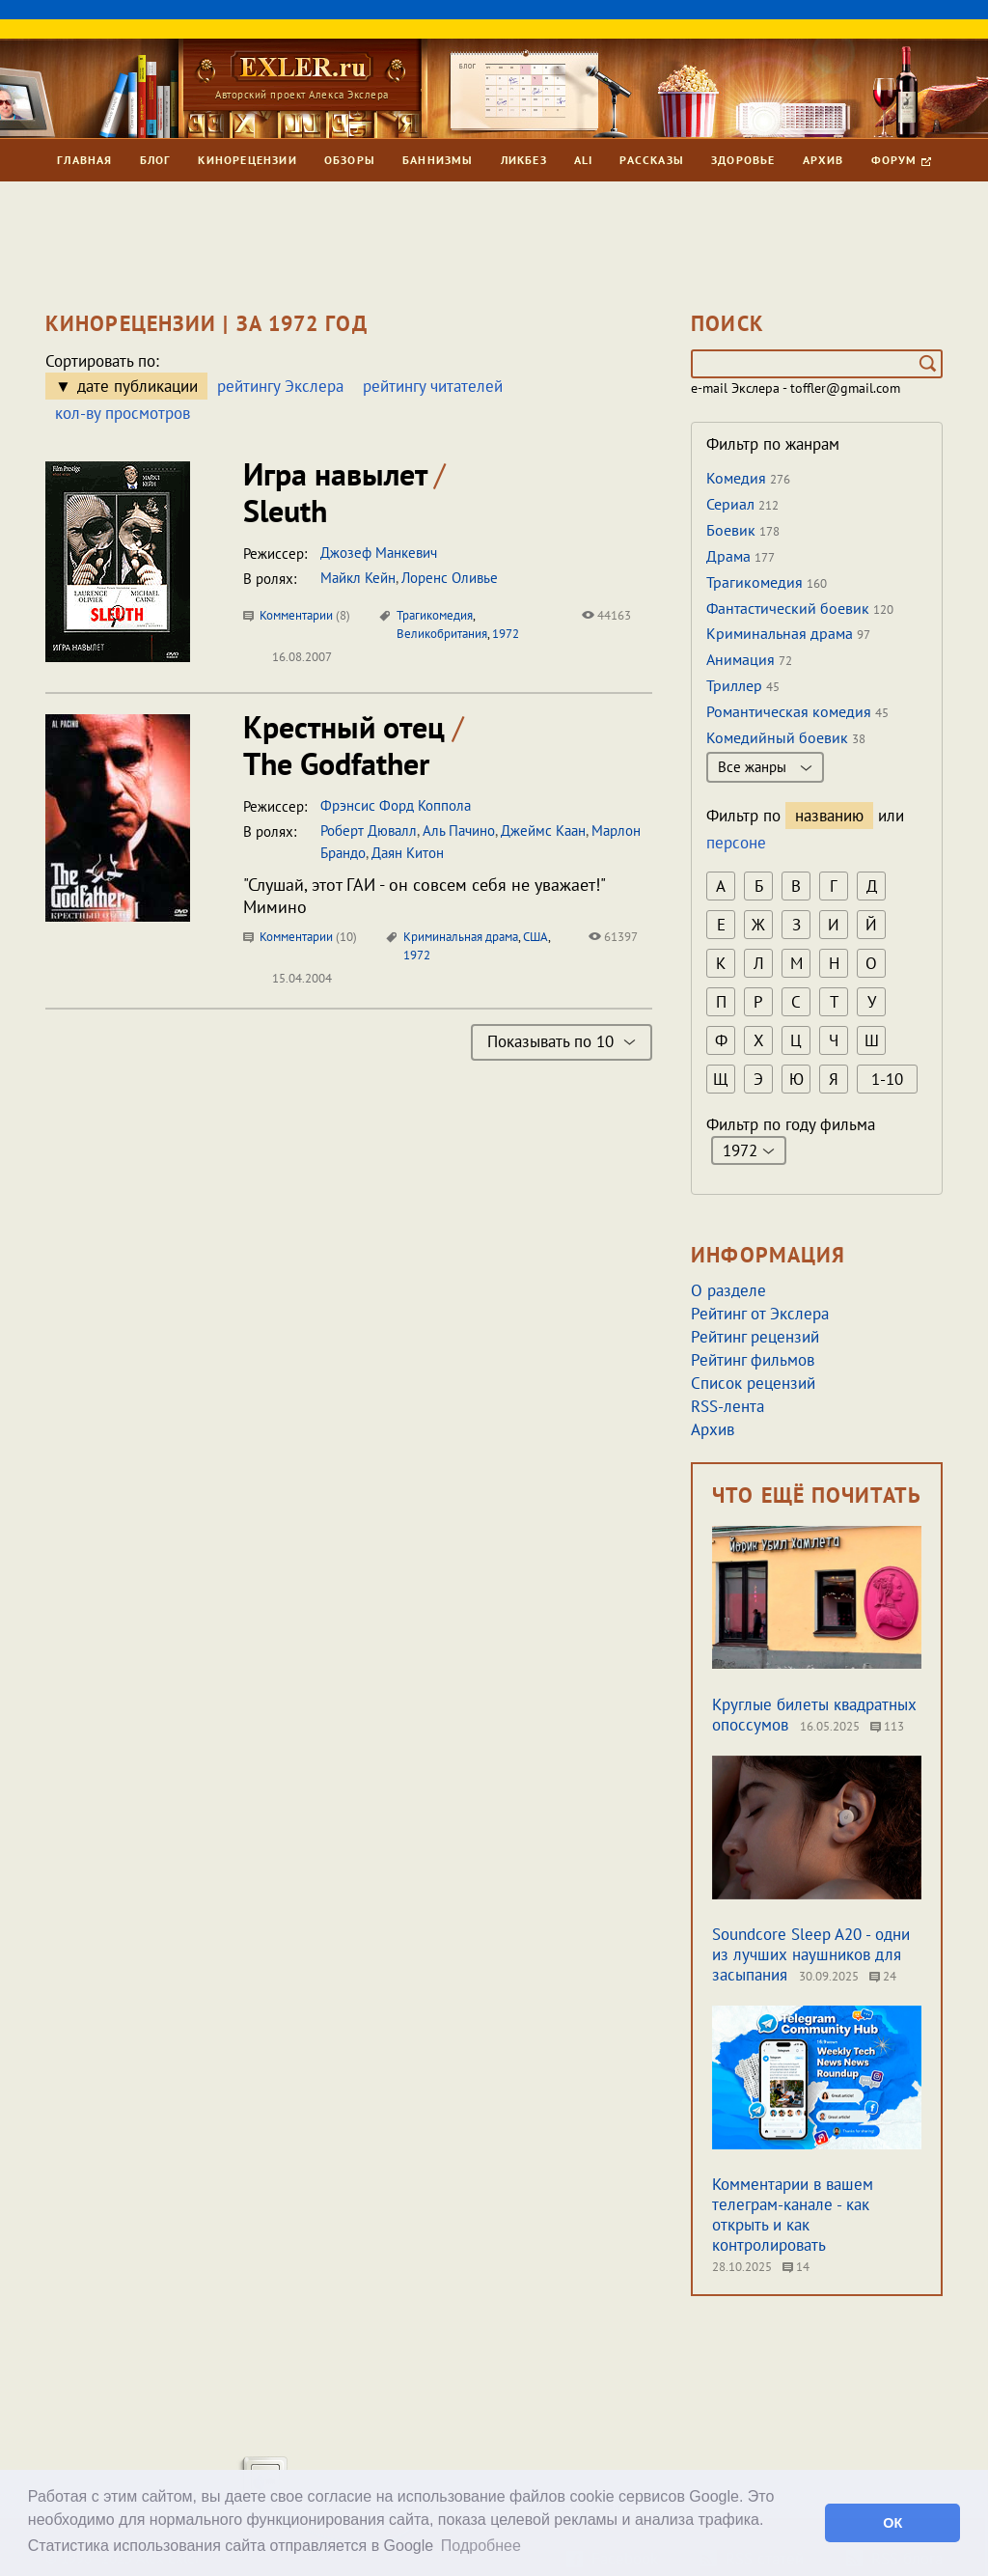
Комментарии (296, 615)
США (535, 936)
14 (796, 2266)
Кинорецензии (247, 159)
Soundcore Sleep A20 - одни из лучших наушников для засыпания (811, 1954)
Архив (823, 159)
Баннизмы (438, 159)
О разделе (728, 1290)
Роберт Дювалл (368, 830)
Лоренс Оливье (449, 577)
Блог (156, 159)
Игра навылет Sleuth (344, 492)
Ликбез (524, 159)
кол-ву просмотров (122, 413)
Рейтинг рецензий (755, 1336)
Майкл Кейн (358, 577)
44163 (606, 615)
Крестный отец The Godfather (353, 745)
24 (882, 1976)
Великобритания (442, 633)
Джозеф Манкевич (378, 552)
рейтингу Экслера (280, 386)
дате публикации (137, 386)
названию (829, 815)
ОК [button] (892, 2523)
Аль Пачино (459, 830)
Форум (901, 159)
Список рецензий (753, 1383)
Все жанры (765, 767)
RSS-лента (727, 1406)
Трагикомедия (435, 615)
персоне (736, 842)
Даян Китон (407, 853)
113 (887, 1726)
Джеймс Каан (543, 830)
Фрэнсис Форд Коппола (395, 805)
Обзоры (349, 159)
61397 (613, 936)
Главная (84, 159)
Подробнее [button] (481, 2545)
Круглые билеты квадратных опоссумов (814, 1714)
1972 (505, 633)
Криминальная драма (460, 936)
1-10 (887, 1079)
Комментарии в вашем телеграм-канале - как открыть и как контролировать (792, 2215)
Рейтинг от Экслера (760, 1313)
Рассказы (651, 159)
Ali (583, 159)
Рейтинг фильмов (752, 1360)
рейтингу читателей (433, 386)
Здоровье (743, 159)
